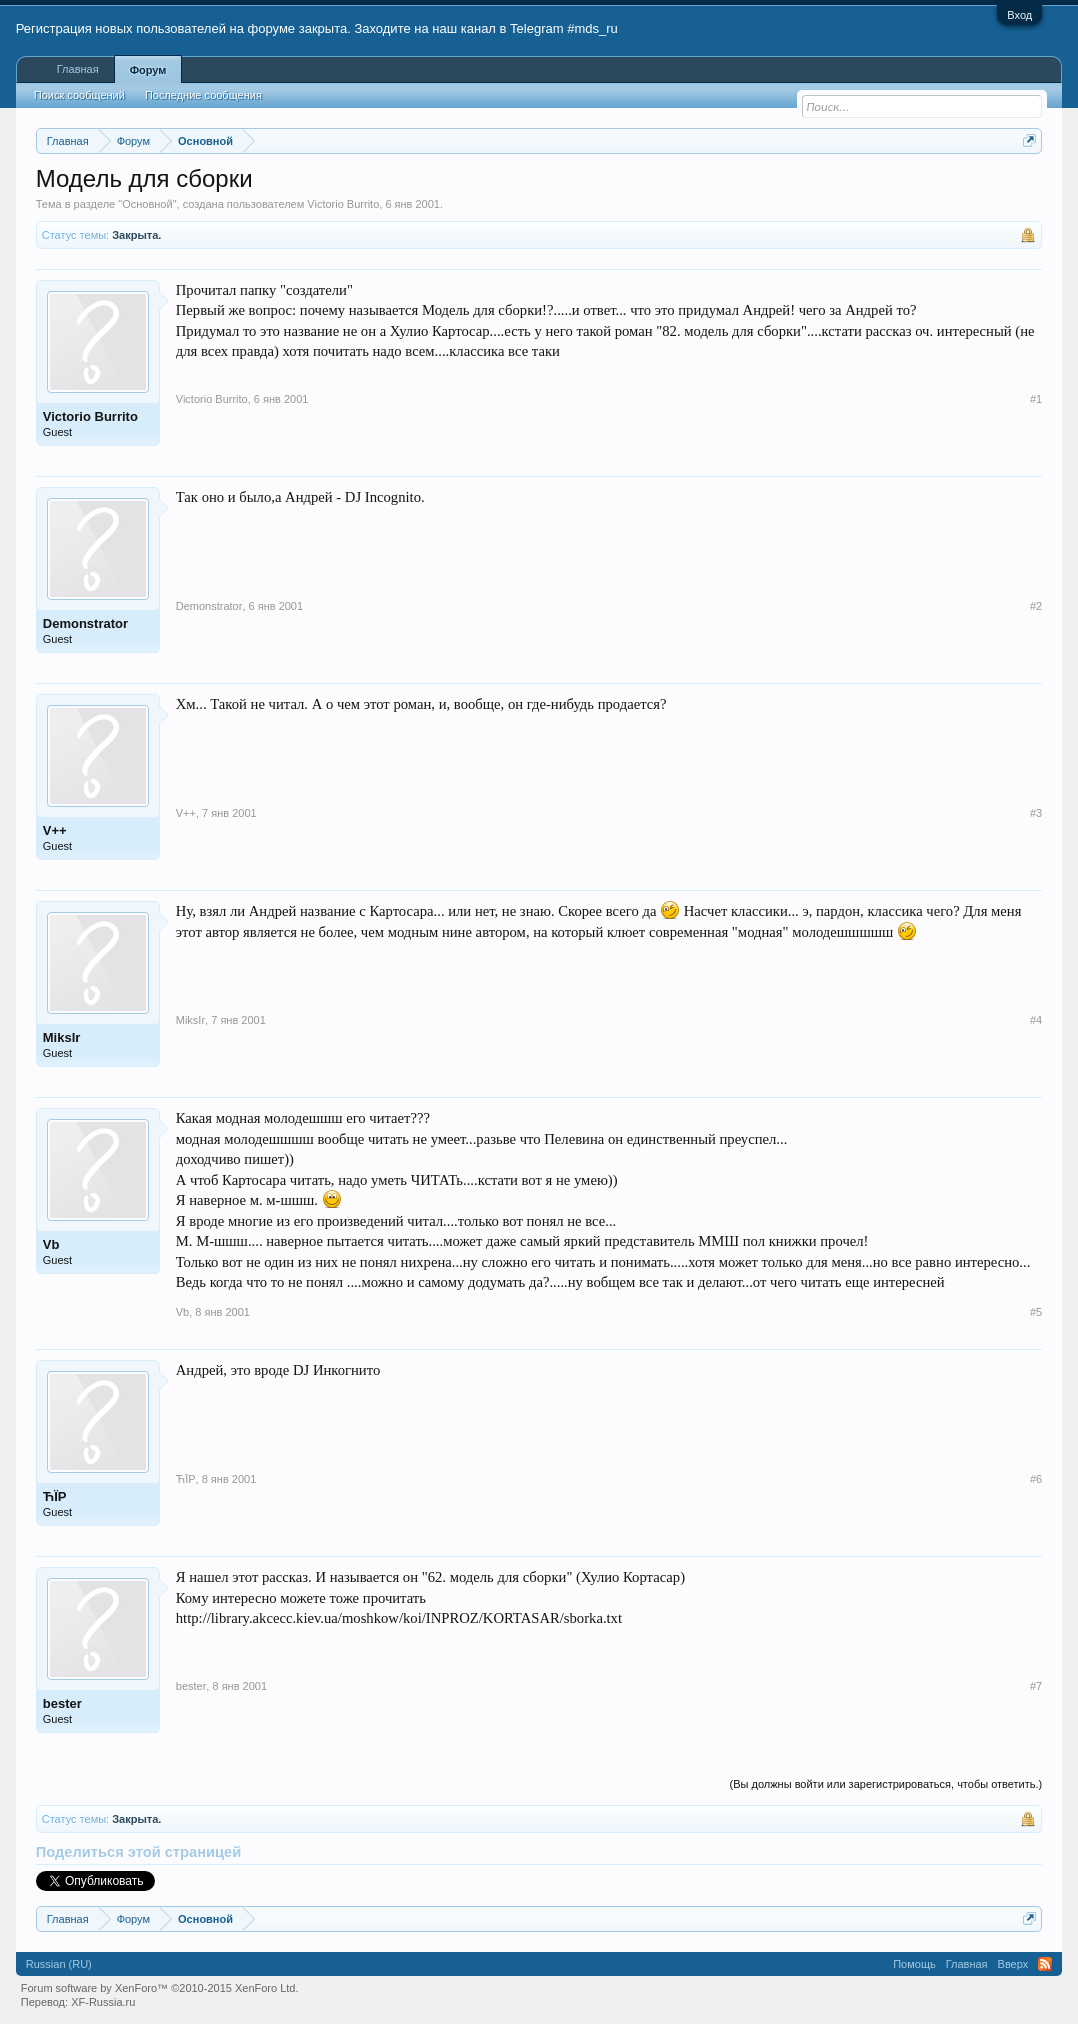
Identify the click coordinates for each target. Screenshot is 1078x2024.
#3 (1036, 813)
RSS (1045, 1964)
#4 (1036, 1020)
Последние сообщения (203, 95)
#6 (1036, 1479)
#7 (1036, 1686)
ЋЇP (55, 1496)
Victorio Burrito (343, 204)
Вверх (1013, 1964)
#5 (1036, 1312)
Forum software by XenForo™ (160, 1988)
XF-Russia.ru (103, 2002)
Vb (51, 1244)
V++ (55, 830)
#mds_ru (592, 28)
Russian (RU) (59, 1964)
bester (62, 1703)
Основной (147, 204)
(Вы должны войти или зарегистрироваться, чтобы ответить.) (886, 1784)
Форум (148, 70)
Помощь (914, 1964)
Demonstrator (85, 623)
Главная (78, 69)
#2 (1036, 606)
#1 (1036, 399)
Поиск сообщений (79, 95)
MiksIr (62, 1037)
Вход (1019, 15)
